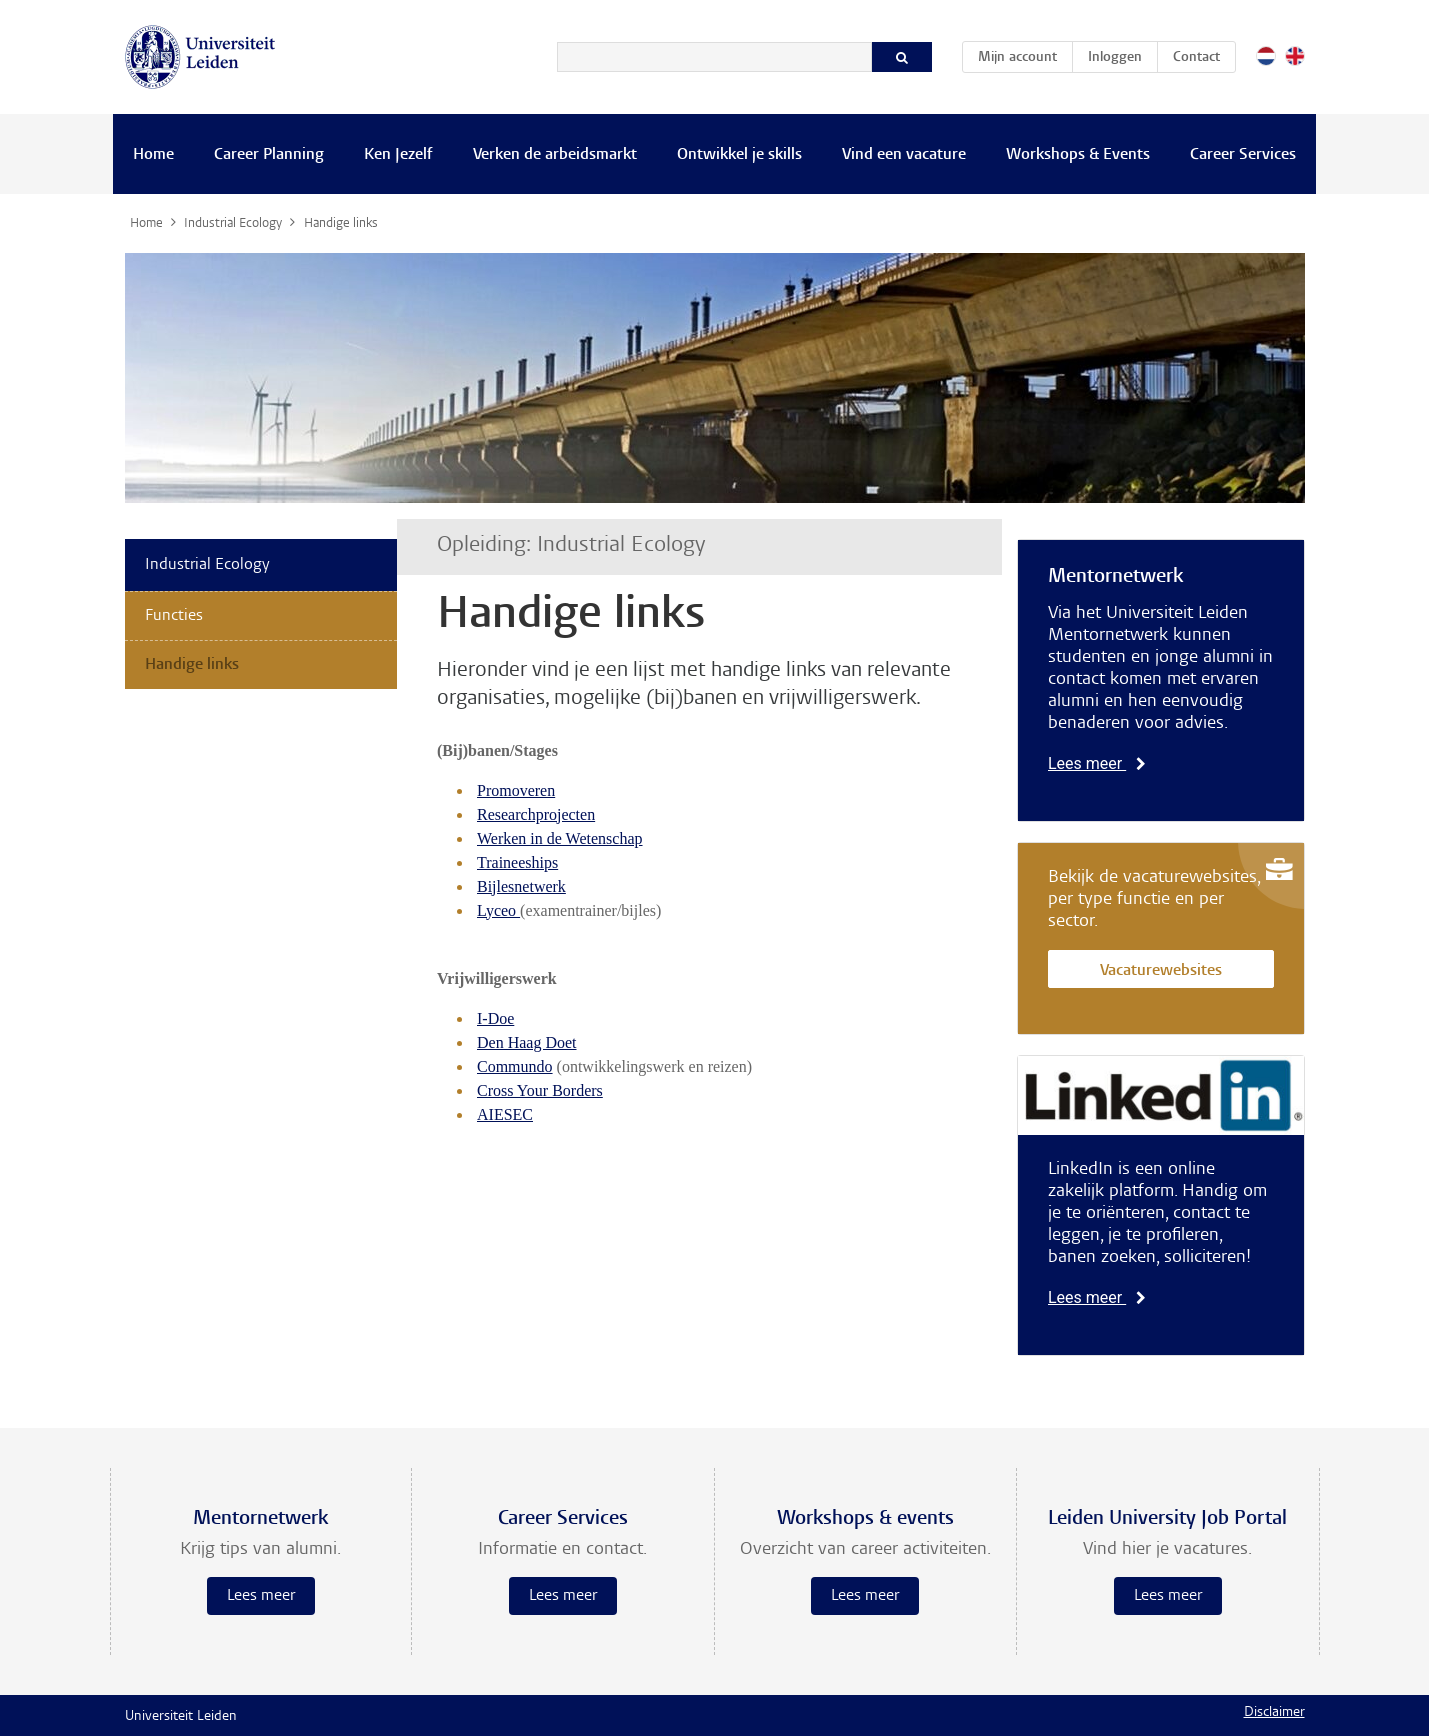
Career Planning (269, 155)
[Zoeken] (714, 57)
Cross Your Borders (540, 1090)
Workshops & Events (1078, 155)
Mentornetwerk (1115, 577)
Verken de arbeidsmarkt (555, 155)
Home (153, 155)
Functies (174, 616)
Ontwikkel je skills (739, 155)
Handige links (192, 665)
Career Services (1243, 155)
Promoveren (516, 790)
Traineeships (517, 862)
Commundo (515, 1066)
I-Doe (495, 1018)
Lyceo (498, 910)
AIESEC (505, 1114)
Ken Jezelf (398, 155)
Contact (1196, 58)
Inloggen (1115, 58)
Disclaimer (1274, 1713)
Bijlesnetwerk (521, 886)
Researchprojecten (536, 814)
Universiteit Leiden (181, 1717)
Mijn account (1025, 54)
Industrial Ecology (207, 565)
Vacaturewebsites (1161, 971)
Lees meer (1097, 763)
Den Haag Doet (527, 1042)
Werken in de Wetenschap (560, 838)
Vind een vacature (904, 155)
